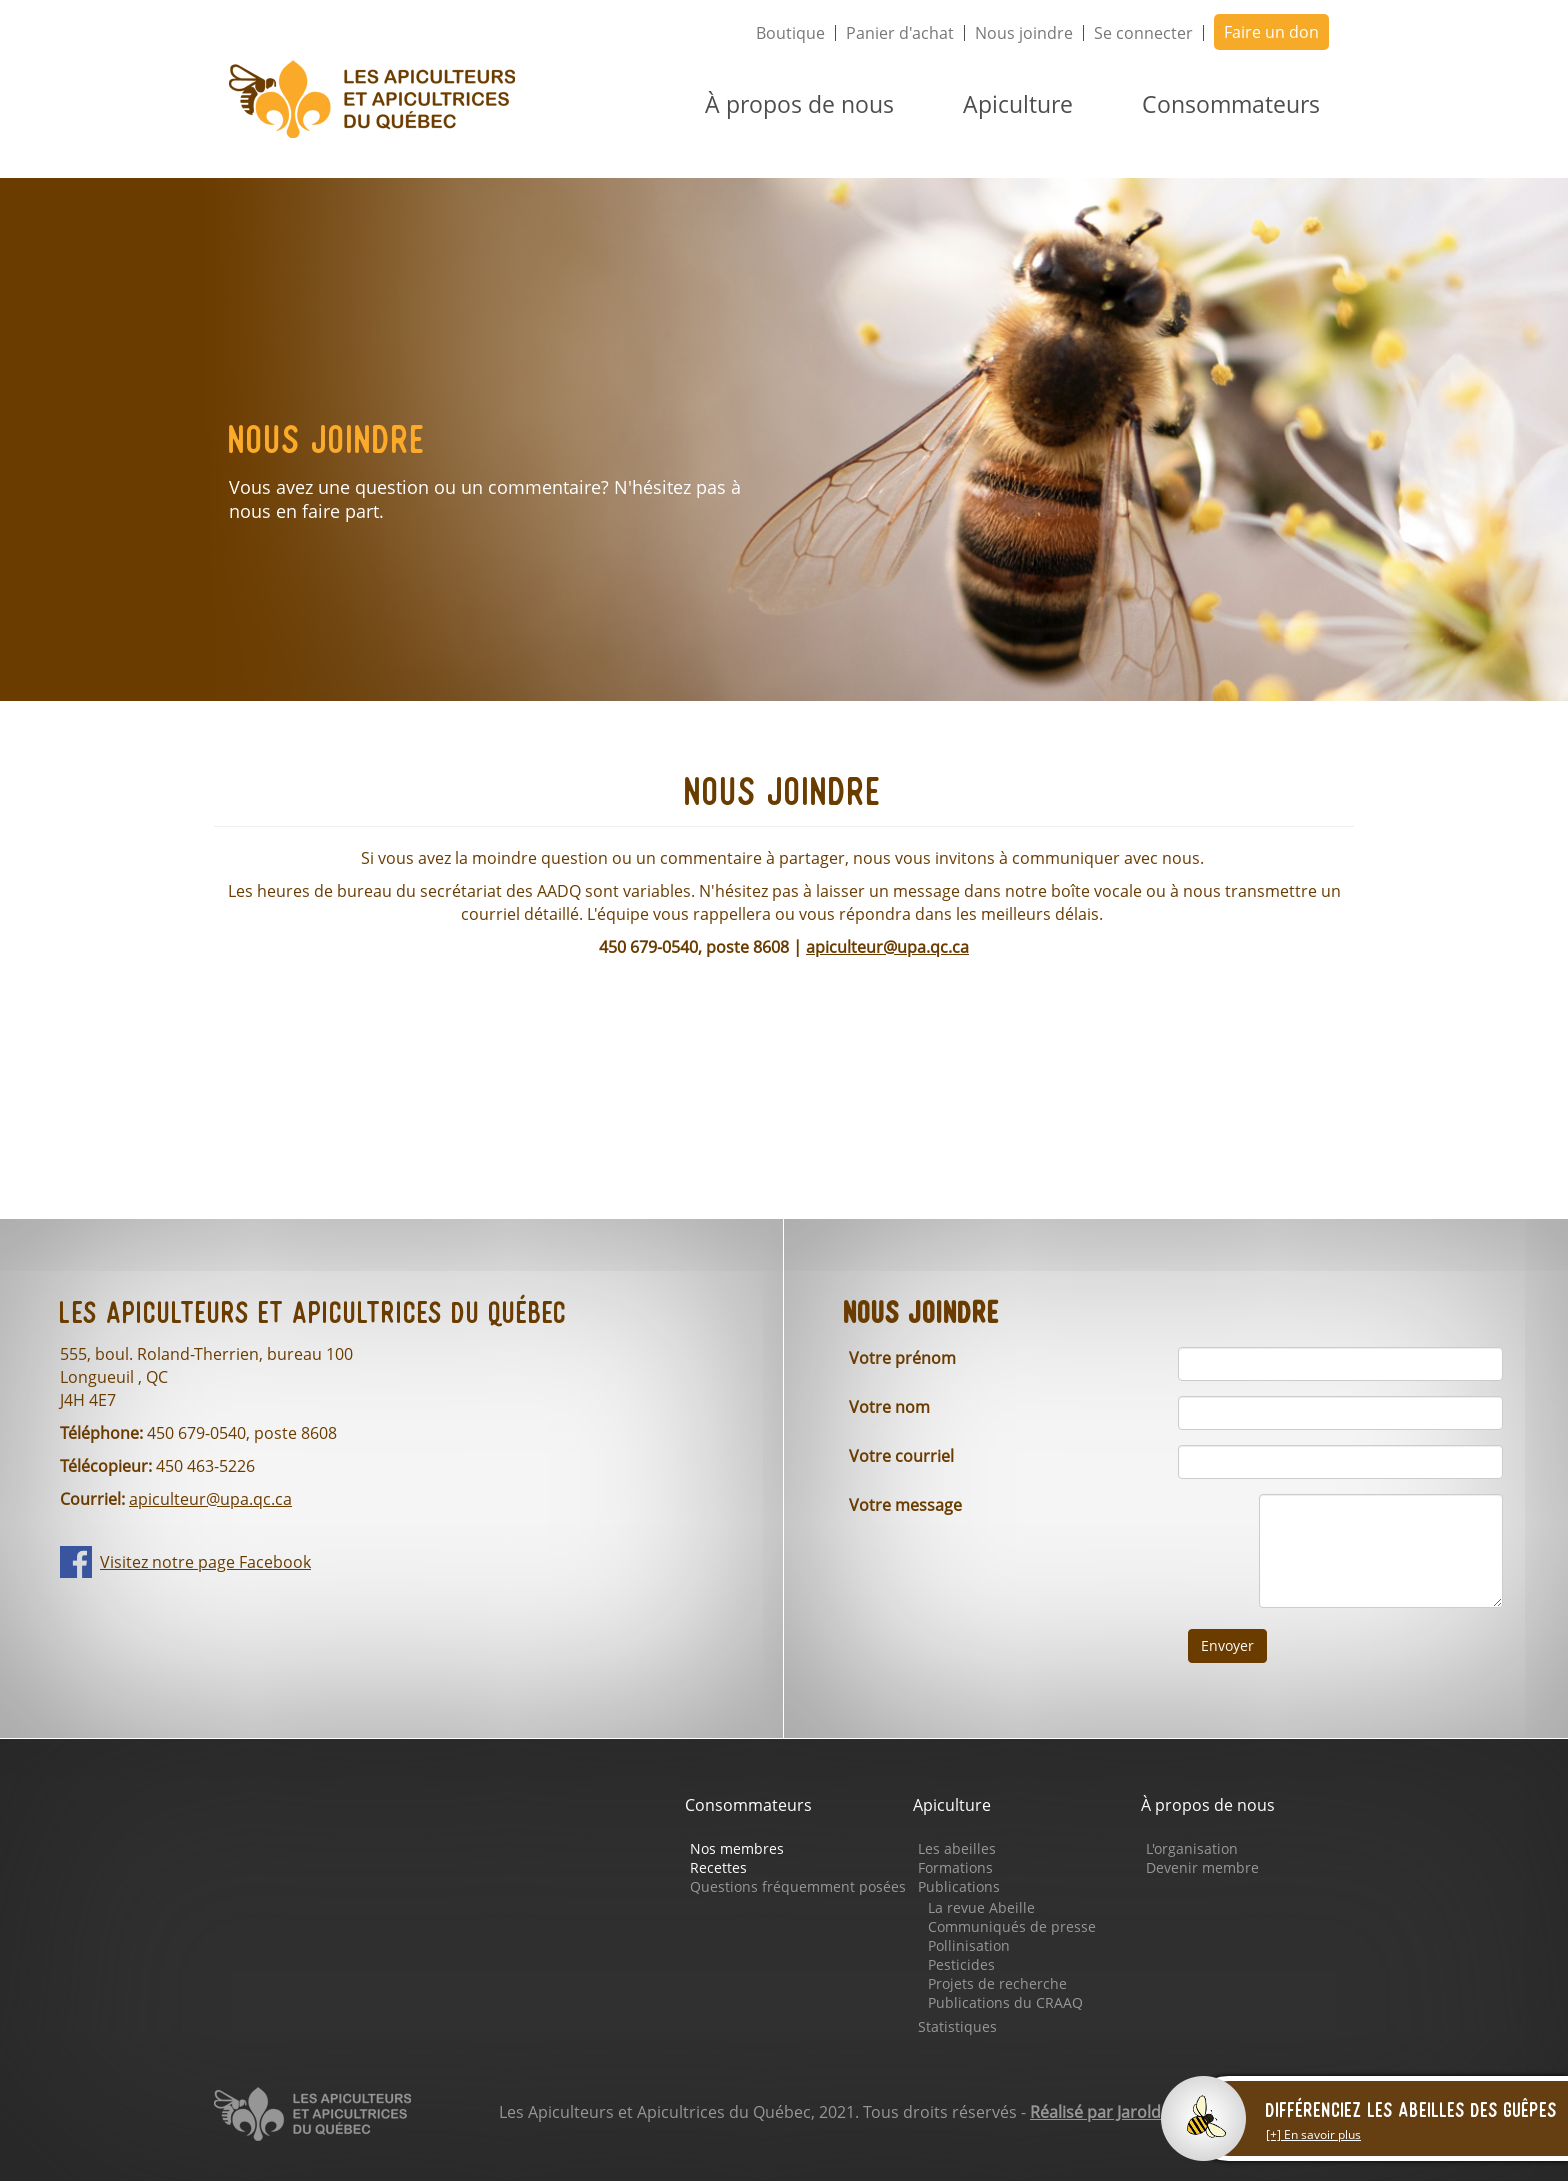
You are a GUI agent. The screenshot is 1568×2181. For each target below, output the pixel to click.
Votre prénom (902, 1358)
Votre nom (889, 1407)
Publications (959, 1886)
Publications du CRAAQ (1005, 2002)
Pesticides (961, 1964)
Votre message (905, 1505)
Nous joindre (1024, 33)
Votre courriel (901, 1456)
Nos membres (737, 1848)
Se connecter (1143, 33)
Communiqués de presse (1012, 1926)
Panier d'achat (900, 33)
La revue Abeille (981, 1907)
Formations (955, 1867)
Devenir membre (1202, 1867)
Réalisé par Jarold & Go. (1118, 2112)
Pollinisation (969, 1945)
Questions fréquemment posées (798, 1886)
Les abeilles (957, 1848)
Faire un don (1271, 32)
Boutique (790, 33)
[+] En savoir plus (1313, 2134)
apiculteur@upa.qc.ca (887, 947)
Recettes (718, 1867)
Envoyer (1227, 1645)
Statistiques (957, 2026)
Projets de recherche (997, 1983)
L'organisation (1192, 1848)
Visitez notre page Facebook (205, 1562)
